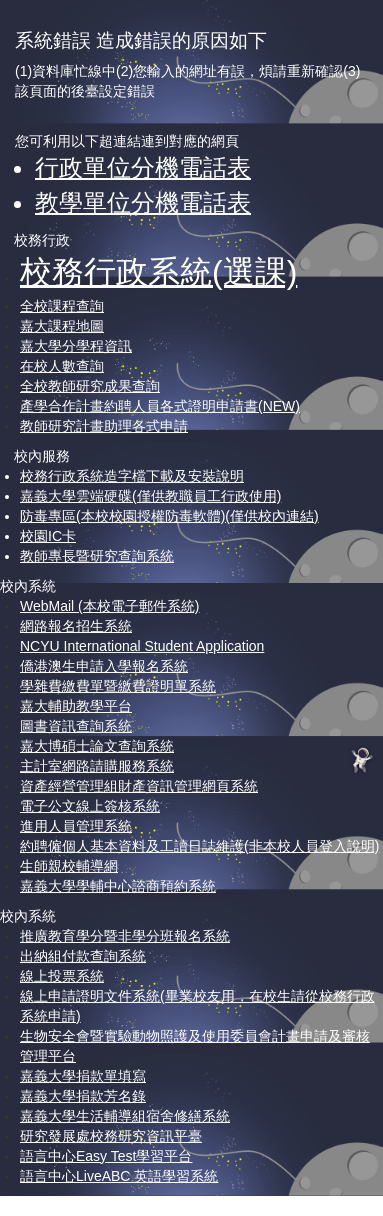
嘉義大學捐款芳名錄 (83, 1096)
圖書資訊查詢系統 (76, 726)
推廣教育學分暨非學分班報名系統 (125, 936)
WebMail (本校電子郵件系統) (109, 606)
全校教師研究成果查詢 (90, 386)
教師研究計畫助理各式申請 (104, 426)
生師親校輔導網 (69, 866)
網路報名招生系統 (76, 626)
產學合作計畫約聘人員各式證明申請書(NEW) (160, 406)
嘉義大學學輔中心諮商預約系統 (118, 886)
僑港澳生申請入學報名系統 (104, 666)
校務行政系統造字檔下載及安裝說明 (132, 476)
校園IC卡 (48, 536)
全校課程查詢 (62, 306)
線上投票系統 (62, 976)
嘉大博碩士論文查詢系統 (97, 746)
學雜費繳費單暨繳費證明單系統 (118, 686)
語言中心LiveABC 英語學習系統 (119, 1176)
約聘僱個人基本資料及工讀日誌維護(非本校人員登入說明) (199, 846)
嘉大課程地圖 (62, 326)
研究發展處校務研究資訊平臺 (111, 1136)
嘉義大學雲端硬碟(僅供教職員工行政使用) (150, 496)
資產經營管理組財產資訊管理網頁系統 (139, 786)
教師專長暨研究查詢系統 (97, 556)
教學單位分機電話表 (143, 202)
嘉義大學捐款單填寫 (83, 1076)
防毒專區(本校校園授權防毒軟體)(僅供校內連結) (169, 516)
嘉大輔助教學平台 (76, 706)
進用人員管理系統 (76, 826)
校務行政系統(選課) (158, 272)
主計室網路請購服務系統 (97, 766)
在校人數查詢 (62, 366)
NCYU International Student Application (142, 646)
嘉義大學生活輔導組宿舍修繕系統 (125, 1116)
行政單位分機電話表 (143, 167)
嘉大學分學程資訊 (76, 346)
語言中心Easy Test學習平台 (106, 1156)
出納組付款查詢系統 (83, 956)
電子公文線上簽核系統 (90, 806)
